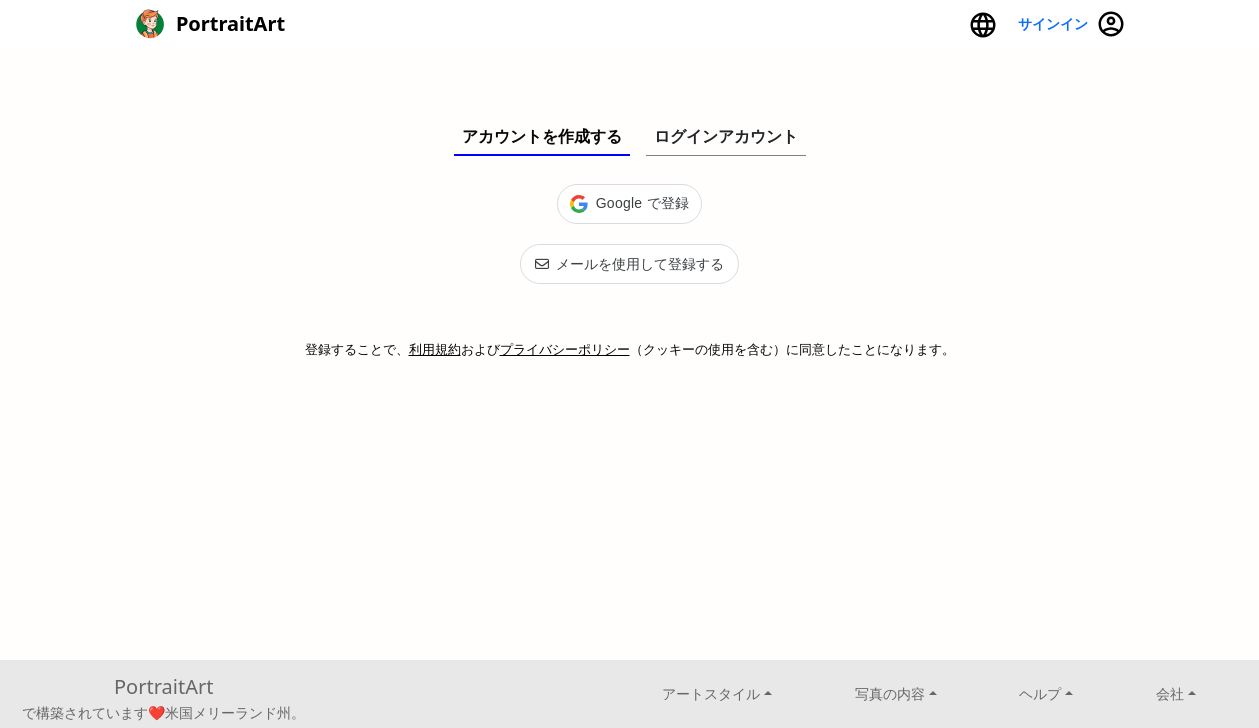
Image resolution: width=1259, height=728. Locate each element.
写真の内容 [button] (890, 693)
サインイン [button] (1071, 24)
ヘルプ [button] (1040, 693)
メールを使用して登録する (629, 263)
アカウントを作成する (542, 136)
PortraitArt (163, 686)
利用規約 (435, 349)
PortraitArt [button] (210, 24)
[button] (983, 24)
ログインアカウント (726, 136)
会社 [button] (1170, 693)
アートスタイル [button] (711, 693)
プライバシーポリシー (565, 349)
